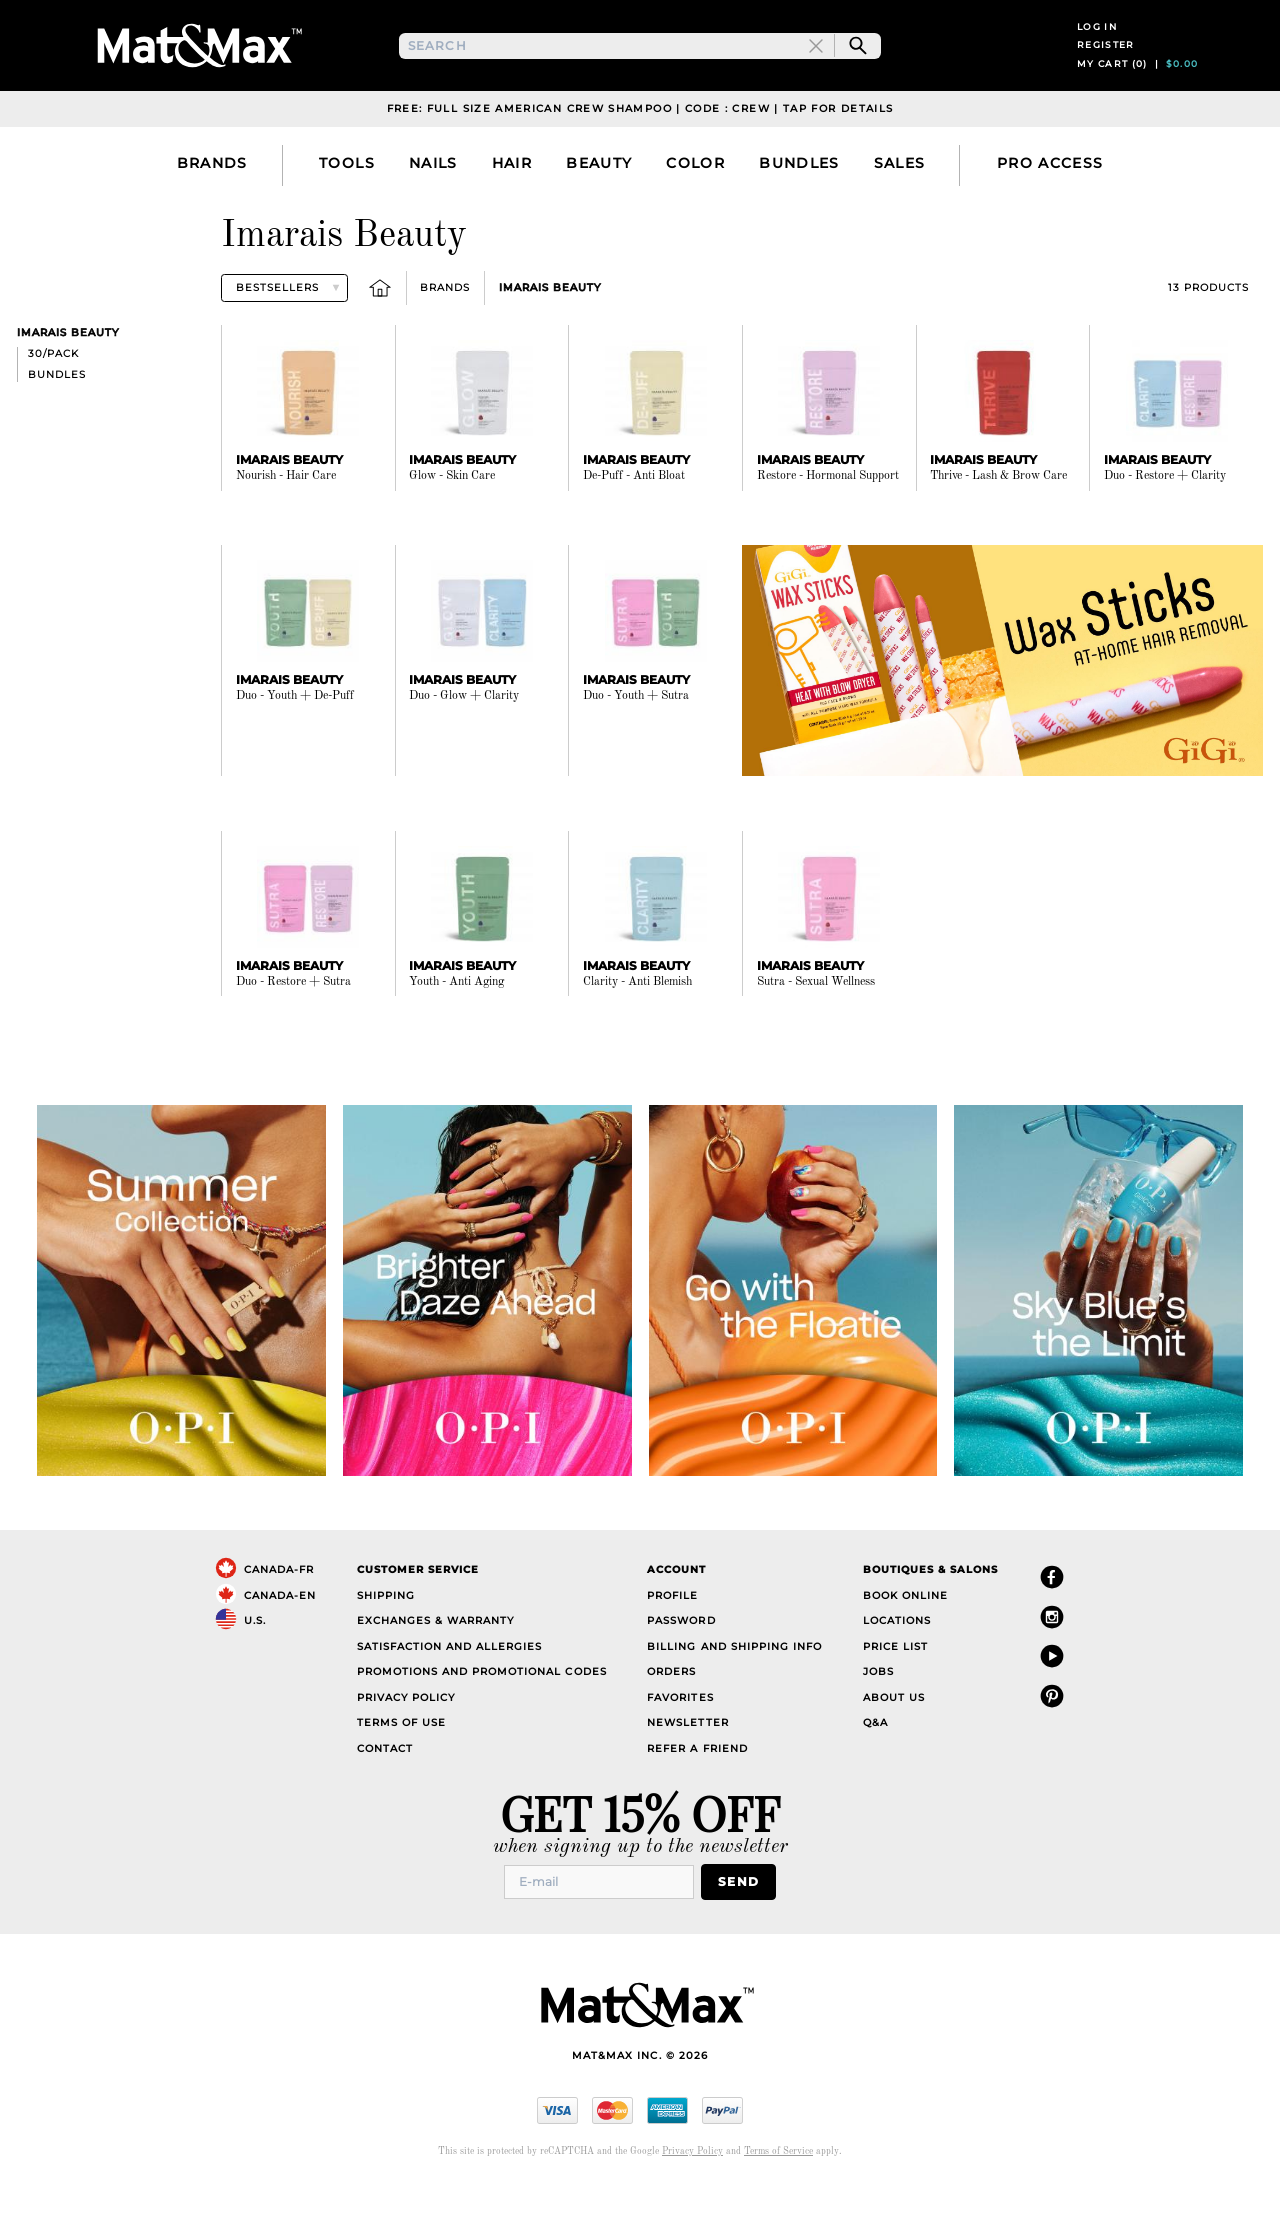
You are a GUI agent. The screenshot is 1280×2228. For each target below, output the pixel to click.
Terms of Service (778, 2193)
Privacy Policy (406, 1742)
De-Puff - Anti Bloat (634, 521)
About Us (894, 1742)
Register (1106, 67)
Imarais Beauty (550, 332)
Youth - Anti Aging (456, 1026)
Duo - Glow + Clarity (464, 741)
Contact (385, 1793)
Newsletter (687, 1767)
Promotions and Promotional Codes (482, 1716)
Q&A (875, 1767)
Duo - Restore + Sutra (293, 1026)
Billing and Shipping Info (734, 1691)
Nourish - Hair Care (286, 521)
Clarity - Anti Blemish (637, 1026)
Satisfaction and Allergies (450, 1691)
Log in (1097, 48)
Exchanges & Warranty (435, 1665)
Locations (897, 1665)
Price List (895, 1691)
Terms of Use (401, 1767)
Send (744, 1925)
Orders (671, 1716)
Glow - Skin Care (452, 521)
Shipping (386, 1640)
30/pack (53, 398)
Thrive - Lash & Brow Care (998, 521)
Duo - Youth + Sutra (636, 741)
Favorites (680, 1742)
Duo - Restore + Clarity (1165, 521)
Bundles (57, 419)
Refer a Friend (697, 1793)
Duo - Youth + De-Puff (295, 741)
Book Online (905, 1640)
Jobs (878, 1716)
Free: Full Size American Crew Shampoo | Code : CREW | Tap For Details (640, 153)
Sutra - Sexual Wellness (816, 1026)
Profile (672, 1640)
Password (681, 1665)
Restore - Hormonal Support (828, 521)
